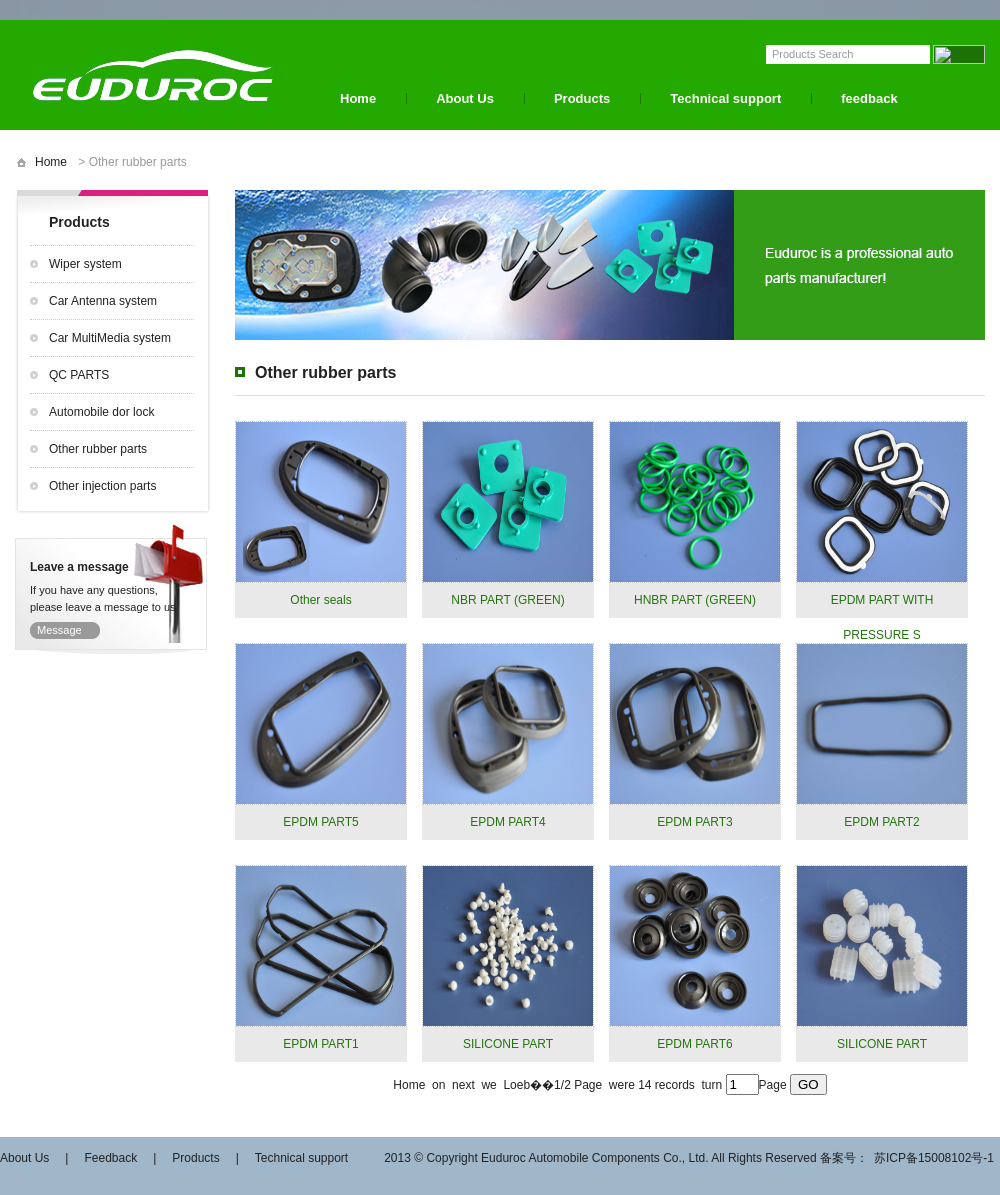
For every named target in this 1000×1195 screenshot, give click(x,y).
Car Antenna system (103, 301)
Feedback (110, 1158)
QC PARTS (79, 375)
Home (358, 98)
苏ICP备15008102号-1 (934, 1158)
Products (582, 98)
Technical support (725, 98)
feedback (869, 98)
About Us (465, 98)
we (490, 1085)
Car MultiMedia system (110, 338)
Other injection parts (102, 486)
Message (59, 630)
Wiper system (85, 264)
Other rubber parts (98, 449)
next (465, 1085)
